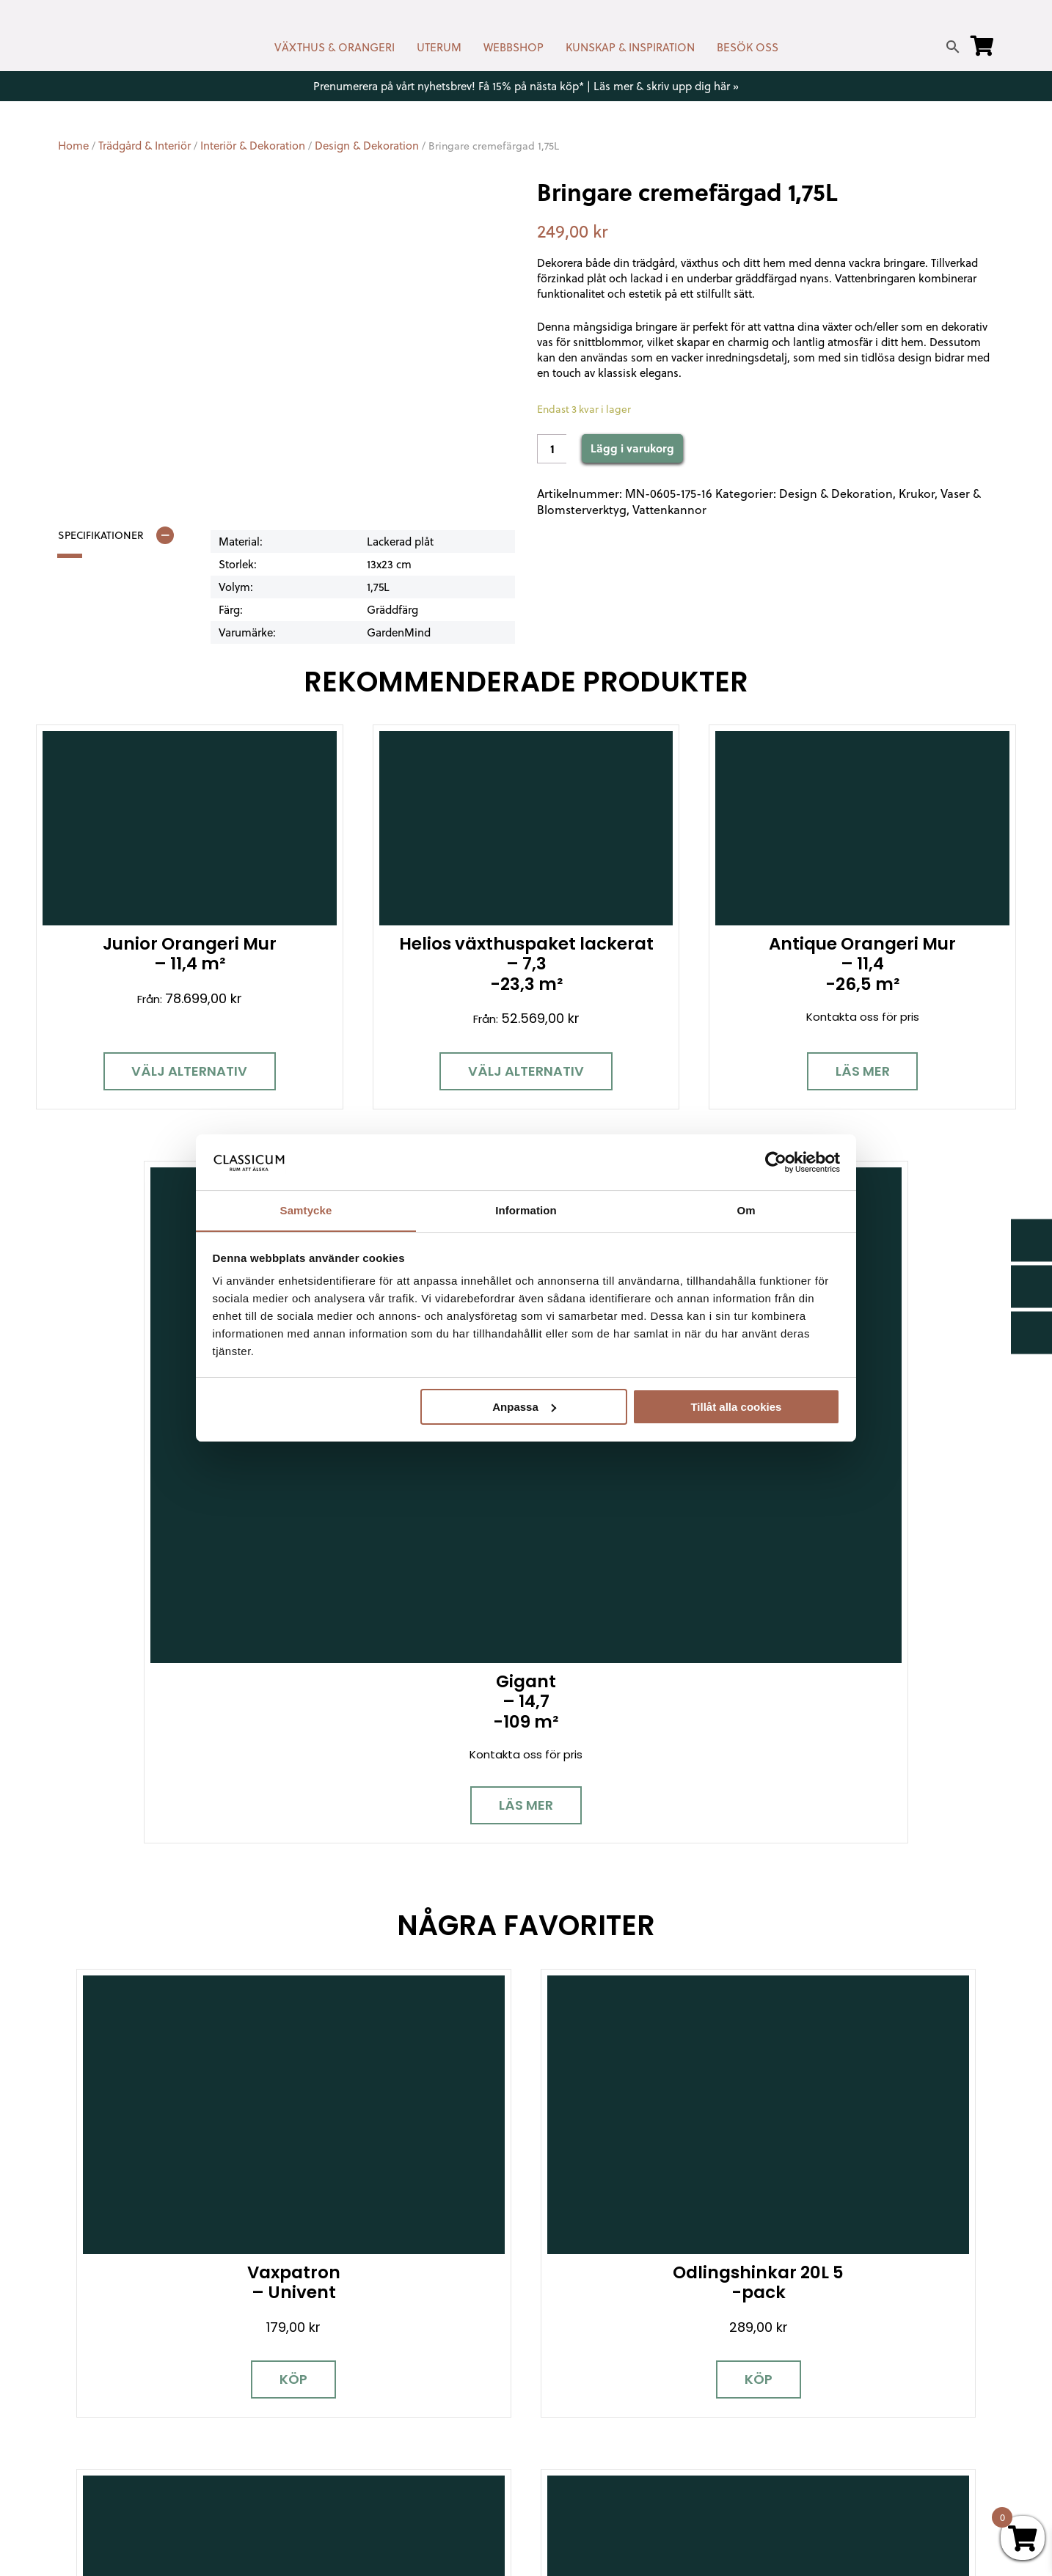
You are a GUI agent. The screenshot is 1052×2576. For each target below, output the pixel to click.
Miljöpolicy (804, 2290)
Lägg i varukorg (632, 448)
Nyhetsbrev (568, 2311)
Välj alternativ (147, 1036)
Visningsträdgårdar (829, 2348)
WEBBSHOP (513, 47)
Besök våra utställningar (662, 2110)
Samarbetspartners (831, 2369)
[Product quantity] (551, 448)
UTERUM (439, 47)
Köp (173, 1458)
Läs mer (652, 1036)
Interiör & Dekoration (252, 145)
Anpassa (524, 1407)
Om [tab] (746, 1210)
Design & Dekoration (367, 145)
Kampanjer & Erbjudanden (847, 2412)
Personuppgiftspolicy (834, 2454)
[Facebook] (69, 2378)
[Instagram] (120, 2378)
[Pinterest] (171, 2378)
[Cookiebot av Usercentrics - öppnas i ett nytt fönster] (776, 1162)
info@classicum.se (343, 2366)
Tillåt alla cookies (735, 1407)
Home (73, 145)
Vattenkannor (669, 510)
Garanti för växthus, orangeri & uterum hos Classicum (881, 2319)
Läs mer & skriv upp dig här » (666, 86)
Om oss (558, 2439)
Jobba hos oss (817, 2391)
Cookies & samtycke (593, 2333)
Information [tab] (526, 1210)
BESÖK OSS (747, 47)
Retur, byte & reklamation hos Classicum (647, 2460)
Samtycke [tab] (306, 1210)
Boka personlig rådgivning (393, 2110)
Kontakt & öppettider (595, 2290)
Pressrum (802, 2433)
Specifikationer (101, 535)
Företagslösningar (586, 2354)
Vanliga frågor (575, 2418)
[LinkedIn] (223, 2378)
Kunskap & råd (575, 2396)
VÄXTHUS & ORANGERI (334, 47)
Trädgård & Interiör (144, 145)
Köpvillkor (562, 2375)
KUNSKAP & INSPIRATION (630, 47)
